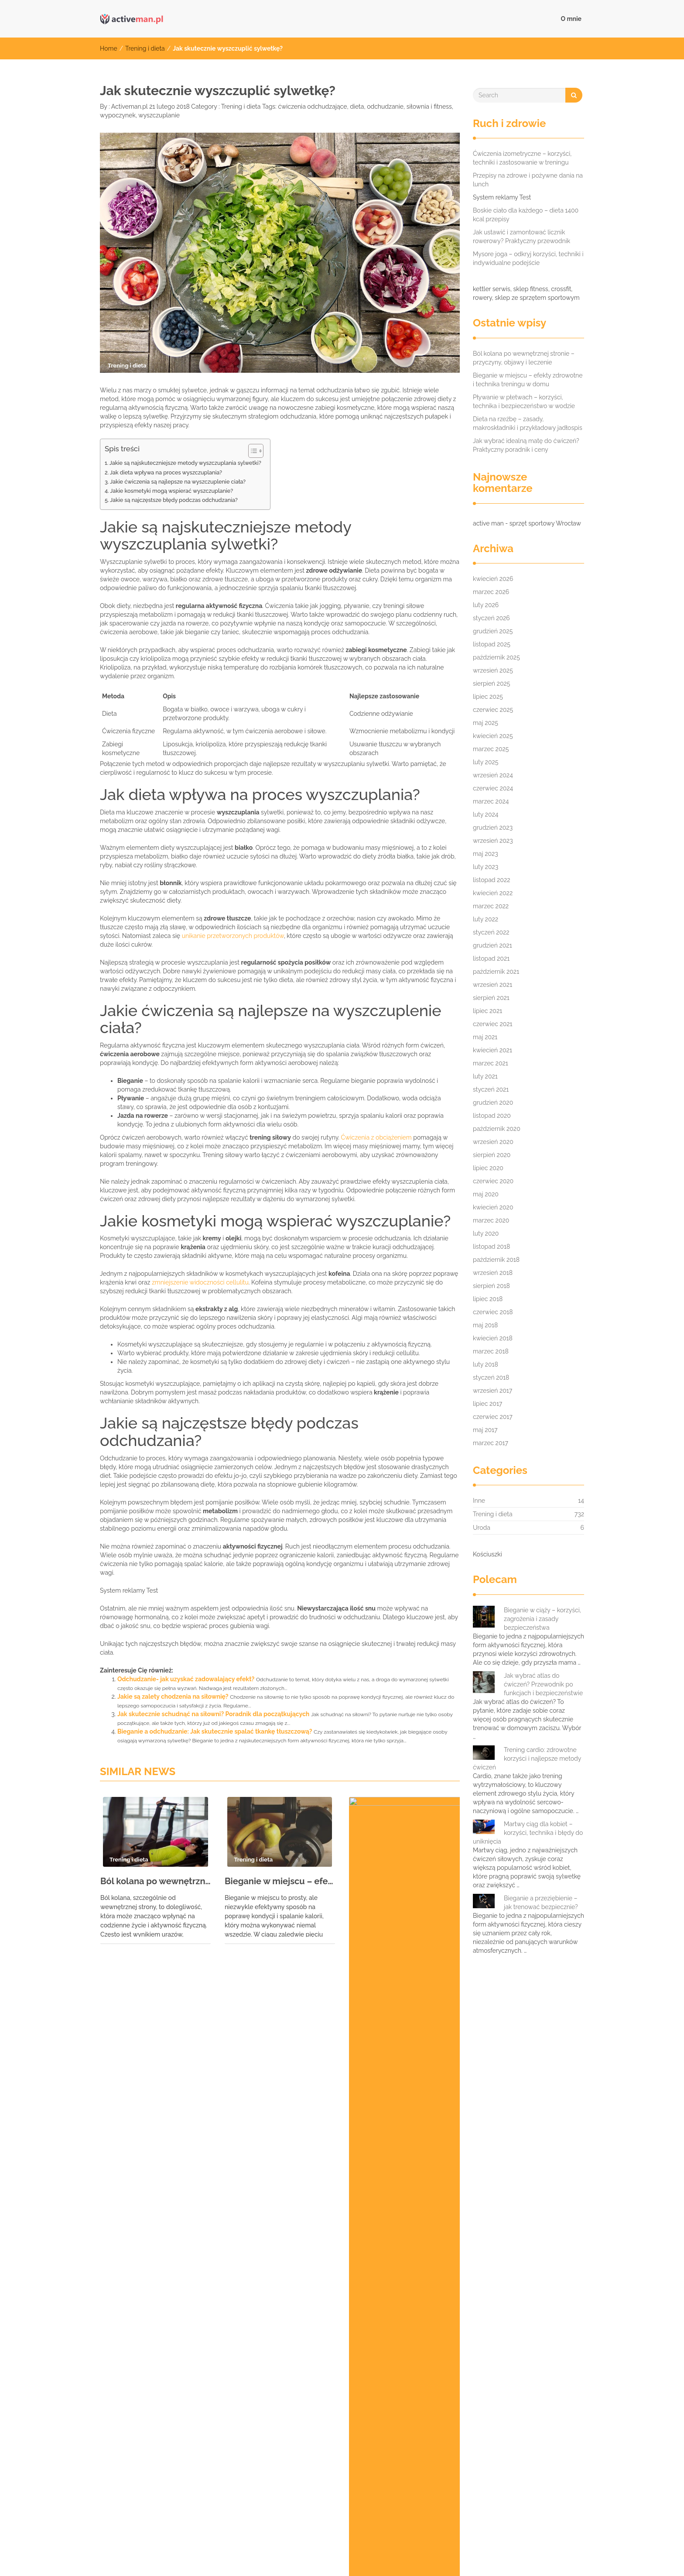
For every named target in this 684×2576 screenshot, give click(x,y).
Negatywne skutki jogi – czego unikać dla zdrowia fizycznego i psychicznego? (207, 2265)
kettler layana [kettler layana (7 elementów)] (483, 2354)
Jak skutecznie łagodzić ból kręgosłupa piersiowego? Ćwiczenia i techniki (202, 2081)
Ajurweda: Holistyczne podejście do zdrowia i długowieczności (185, 2291)
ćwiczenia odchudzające (312, 106)
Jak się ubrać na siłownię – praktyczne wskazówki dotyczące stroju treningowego (213, 2108)
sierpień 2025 (491, 683)
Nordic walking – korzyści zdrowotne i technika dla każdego (181, 2252)
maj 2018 (485, 1325)
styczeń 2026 (491, 618)
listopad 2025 (491, 644)
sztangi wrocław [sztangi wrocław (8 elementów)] (403, 2427)
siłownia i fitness (429, 106)
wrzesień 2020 (493, 1141)
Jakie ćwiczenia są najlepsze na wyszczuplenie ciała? (178, 481)
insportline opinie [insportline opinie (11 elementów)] (418, 2354)
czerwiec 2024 (493, 788)
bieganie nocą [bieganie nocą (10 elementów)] (322, 2335)
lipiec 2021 (487, 1010)
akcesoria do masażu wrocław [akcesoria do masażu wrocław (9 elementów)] (143, 2335)
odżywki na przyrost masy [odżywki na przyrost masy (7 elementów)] (252, 2372)
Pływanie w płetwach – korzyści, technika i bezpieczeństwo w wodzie (404, 1890)
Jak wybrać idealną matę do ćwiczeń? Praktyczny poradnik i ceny (526, 445)
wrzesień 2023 (493, 840)
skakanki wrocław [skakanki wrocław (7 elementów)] (376, 2409)
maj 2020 (486, 1194)
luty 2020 (486, 1233)
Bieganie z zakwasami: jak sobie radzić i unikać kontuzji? (176, 2186)
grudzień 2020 (493, 1102)
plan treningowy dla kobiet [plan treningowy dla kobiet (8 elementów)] (139, 2390)
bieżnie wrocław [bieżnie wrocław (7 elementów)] (123, 2354)
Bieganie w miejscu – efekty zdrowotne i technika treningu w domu (280, 1881)
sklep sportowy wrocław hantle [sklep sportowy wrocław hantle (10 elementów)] (467, 2409)
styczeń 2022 (491, 932)
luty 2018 (485, 1364)
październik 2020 (496, 1128)
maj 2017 (485, 1429)
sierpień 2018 (491, 1285)
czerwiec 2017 (493, 1416)
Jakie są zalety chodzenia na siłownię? (173, 1696)
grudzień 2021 (492, 945)
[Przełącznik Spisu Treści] (251, 450)
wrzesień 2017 (492, 1390)
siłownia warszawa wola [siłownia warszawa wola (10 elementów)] (295, 2409)
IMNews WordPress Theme (550, 2555)
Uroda (481, 1527)
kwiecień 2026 (493, 578)
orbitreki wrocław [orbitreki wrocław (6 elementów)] (335, 2372)
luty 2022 (485, 919)
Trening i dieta (145, 48)
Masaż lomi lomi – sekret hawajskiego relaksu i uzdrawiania (181, 2055)
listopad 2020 (492, 1115)
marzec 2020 (491, 1220)
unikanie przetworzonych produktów (233, 935)
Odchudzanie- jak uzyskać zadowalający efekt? (185, 1679)
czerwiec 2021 (493, 1023)
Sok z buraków (114, 2173)
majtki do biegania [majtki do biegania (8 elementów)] (550, 2354)
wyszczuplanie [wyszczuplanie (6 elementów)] (365, 2464)
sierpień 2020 (491, 1154)
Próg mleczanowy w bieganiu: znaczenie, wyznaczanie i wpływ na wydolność (206, 2134)
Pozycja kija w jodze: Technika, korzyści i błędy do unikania (179, 2095)
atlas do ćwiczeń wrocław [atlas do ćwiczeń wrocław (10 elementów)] (245, 2335)
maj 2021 (485, 1037)
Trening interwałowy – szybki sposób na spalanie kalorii (175, 2212)
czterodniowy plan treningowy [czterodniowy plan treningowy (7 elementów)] (212, 2354)
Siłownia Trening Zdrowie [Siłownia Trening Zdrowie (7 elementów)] (204, 2409)
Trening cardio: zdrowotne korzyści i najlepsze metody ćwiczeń (527, 1758)
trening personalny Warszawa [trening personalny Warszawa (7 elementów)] (458, 2445)
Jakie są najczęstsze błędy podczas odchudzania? (174, 500)
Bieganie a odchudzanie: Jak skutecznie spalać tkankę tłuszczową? (214, 1731)
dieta (357, 106)
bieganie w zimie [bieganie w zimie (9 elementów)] (387, 2335)
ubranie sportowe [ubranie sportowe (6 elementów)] (547, 2445)
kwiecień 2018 (493, 1338)
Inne (479, 1500)
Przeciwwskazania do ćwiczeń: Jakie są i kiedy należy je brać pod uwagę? (201, 2068)
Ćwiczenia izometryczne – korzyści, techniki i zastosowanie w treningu (522, 158)
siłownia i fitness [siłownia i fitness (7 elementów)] (123, 2409)
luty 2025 (485, 762)
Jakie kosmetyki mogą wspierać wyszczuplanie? (171, 491)
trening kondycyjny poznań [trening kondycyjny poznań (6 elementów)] (357, 2445)
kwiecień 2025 (493, 735)
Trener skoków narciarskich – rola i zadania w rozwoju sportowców (191, 2147)
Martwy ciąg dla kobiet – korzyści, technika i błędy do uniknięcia (528, 1832)
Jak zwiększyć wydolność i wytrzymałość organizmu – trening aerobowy (199, 2042)
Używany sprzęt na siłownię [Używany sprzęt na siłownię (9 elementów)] (140, 2464)
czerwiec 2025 (493, 709)
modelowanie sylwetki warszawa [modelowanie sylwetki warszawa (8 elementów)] (147, 2372)
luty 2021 (485, 1076)
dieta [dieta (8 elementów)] (283, 2354)
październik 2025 (496, 657)
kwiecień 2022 (493, 893)
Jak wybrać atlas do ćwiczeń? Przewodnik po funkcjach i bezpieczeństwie (543, 1684)
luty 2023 (485, 866)
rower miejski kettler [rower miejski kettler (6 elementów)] (431, 2390)
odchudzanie (385, 106)
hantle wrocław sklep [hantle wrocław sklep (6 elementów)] (342, 2354)
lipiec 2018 (488, 1298)
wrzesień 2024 (493, 775)
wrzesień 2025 (493, 670)
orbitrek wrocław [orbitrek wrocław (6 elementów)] (405, 2372)
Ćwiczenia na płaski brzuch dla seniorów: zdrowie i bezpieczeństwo (192, 2121)
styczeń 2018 (491, 1377)
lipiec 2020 (488, 1167)
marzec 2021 (490, 1063)
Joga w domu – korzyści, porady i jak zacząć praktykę (171, 2160)
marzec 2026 (491, 591)
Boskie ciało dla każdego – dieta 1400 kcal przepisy (525, 215)
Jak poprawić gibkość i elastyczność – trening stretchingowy (182, 2278)
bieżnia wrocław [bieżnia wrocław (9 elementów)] (455, 2335)
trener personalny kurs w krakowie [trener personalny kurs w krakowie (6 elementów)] (497, 2427)
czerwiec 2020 (493, 1181)
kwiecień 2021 (492, 1050)
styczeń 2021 (491, 1089)
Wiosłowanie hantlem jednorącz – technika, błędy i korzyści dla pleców (198, 2029)
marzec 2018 (491, 1351)
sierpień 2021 (491, 997)
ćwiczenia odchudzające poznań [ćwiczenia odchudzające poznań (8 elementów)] (238, 2482)
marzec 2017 (490, 1442)
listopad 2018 (491, 1246)
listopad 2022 (491, 879)
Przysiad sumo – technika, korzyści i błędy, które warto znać (181, 2239)
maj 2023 (485, 853)
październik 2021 (496, 971)
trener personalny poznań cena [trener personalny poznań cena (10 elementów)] (145, 2445)
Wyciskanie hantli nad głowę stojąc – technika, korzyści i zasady (187, 2225)
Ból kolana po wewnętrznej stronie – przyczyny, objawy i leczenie (155, 1881)
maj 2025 (485, 722)
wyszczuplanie (159, 115)
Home (108, 48)
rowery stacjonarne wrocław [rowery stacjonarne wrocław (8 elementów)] (522, 2390)
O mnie (571, 18)
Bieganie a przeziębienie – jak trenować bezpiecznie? (541, 1902)
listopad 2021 (491, 958)
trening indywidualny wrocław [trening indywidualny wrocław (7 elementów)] (253, 2445)
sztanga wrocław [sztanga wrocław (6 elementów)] (335, 2427)
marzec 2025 (491, 748)
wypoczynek (118, 115)
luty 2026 (486, 604)
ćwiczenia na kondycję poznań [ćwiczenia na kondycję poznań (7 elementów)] (451, 2464)
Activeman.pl (129, 106)
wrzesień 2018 (493, 1272)
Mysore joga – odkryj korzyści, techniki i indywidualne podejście (528, 258)
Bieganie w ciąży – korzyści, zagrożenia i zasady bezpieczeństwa (542, 1619)
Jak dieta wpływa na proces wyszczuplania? (166, 472)
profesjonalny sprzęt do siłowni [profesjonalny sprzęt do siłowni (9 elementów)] (336, 2390)
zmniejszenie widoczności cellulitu (200, 1282)
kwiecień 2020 (493, 1207)
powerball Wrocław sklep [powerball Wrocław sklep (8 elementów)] (234, 2390)
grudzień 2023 (493, 827)
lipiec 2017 (487, 1403)
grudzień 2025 (493, 631)
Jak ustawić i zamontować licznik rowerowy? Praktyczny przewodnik (521, 236)
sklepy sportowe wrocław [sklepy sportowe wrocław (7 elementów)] (137, 2427)
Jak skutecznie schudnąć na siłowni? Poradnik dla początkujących (213, 1713)
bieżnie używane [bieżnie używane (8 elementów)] (523, 2335)
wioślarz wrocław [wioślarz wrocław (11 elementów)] (298, 2464)
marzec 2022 (491, 906)
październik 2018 (496, 1259)
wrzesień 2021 (492, 984)
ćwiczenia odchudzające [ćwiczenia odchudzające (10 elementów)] (135, 2482)
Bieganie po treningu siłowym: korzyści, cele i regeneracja (179, 2199)
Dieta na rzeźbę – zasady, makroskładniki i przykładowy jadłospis (527, 423)
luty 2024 (485, 814)
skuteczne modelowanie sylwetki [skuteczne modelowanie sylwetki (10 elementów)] (242, 2427)
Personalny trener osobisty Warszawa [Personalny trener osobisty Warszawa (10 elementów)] (504, 2372)
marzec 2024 (491, 801)
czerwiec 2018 (493, 1312)
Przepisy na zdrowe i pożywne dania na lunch (528, 180)
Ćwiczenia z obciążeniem (376, 1137)
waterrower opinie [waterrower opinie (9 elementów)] (226, 2464)
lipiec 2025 (488, 696)
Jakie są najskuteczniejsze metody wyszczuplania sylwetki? (185, 463)
